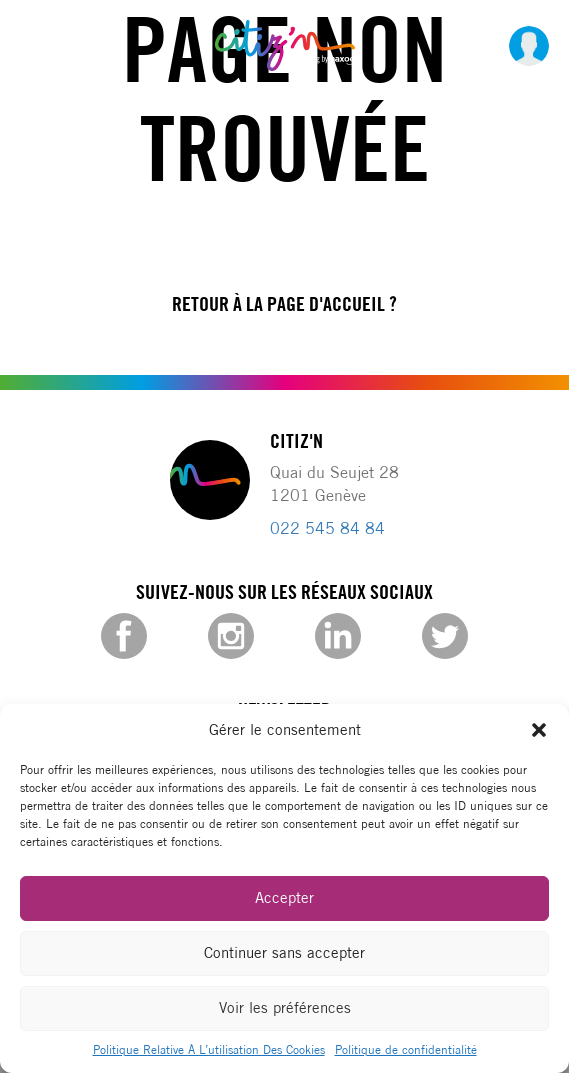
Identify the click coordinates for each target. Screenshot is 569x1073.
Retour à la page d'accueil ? (284, 304)
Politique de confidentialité (406, 1049)
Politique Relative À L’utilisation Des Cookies (209, 1049)
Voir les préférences (285, 1007)
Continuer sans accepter (284, 952)
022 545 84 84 (327, 528)
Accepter (284, 897)
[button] (539, 730)
